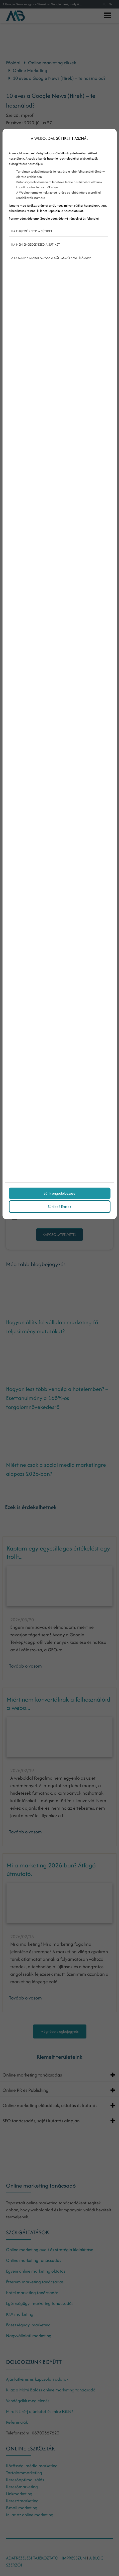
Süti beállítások (59, 1206)
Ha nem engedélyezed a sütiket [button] (35, 244)
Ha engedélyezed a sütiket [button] (31, 231)
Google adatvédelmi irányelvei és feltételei (69, 218)
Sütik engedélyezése (59, 1193)
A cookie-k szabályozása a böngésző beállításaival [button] (52, 257)
